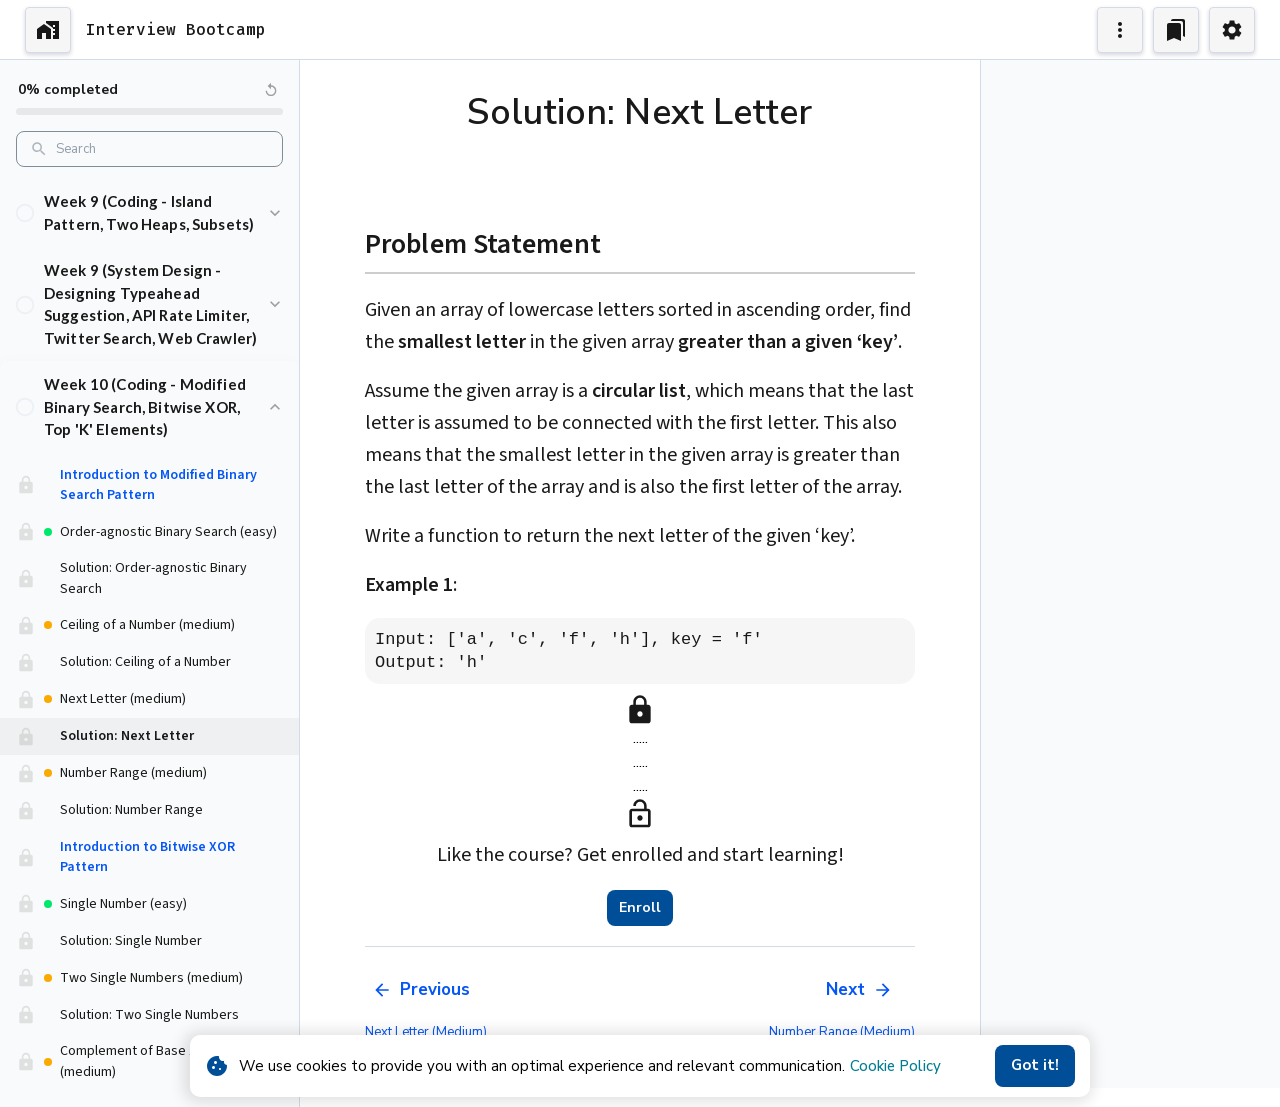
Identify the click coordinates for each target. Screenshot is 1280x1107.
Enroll (640, 908)
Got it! (1035, 1066)
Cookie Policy (895, 1066)
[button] (149, 191)
